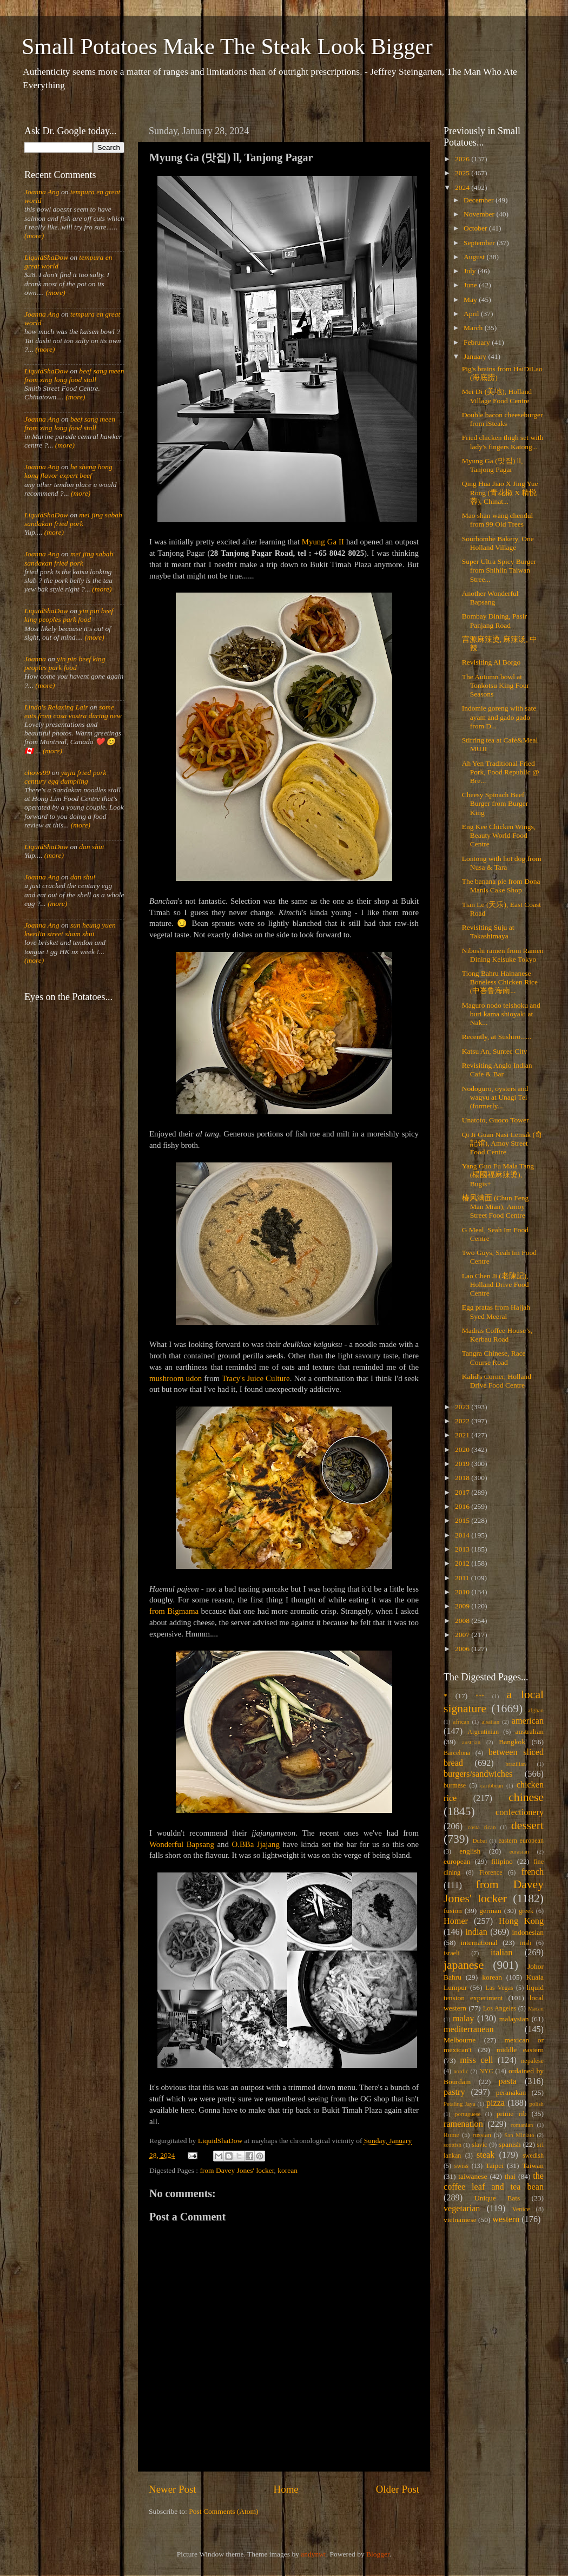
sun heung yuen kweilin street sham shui (70, 929)
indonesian (528, 1932)
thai (510, 2176)
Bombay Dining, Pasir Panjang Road (494, 620)
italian (501, 1952)
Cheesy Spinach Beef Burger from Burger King (495, 803)
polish (537, 2103)
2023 (463, 1407)
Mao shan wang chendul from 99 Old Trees (497, 519)
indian (476, 1932)
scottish (452, 2144)
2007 (463, 1635)
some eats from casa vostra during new (73, 711)
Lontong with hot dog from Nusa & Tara (501, 863)
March (474, 328)
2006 (463, 1649)
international (479, 1942)
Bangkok (512, 1742)
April (472, 314)
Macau (536, 2008)
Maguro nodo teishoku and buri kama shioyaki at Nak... (501, 1014)
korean (288, 2170)
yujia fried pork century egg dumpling (65, 776)
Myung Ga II (323, 541)
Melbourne (459, 2040)
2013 (463, 1549)
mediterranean (469, 2029)
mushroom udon (175, 1378)
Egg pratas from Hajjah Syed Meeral (496, 1311)
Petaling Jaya (459, 2103)
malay (463, 2018)
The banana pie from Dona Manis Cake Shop (501, 885)
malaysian (514, 2019)
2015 (463, 1520)
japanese (464, 1965)
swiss (461, 2166)
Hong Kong (521, 1921)
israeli (452, 1953)
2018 (463, 1478)
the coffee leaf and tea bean (494, 2181)
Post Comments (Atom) (223, 2511)
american (528, 1721)
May (471, 299)
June (471, 285)
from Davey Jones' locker (237, 2170)
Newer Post (172, 2489)
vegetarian (462, 2208)
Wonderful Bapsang (181, 1844)
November (480, 214)
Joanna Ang (42, 192)
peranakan (511, 2092)
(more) (34, 236)
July (471, 271)
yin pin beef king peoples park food (68, 615)
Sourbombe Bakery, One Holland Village (498, 543)
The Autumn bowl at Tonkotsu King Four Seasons (495, 685)
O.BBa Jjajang (255, 1844)
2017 (463, 1492)
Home (286, 2489)
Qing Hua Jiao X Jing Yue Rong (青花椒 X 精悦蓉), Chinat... (500, 492)
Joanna (35, 659)
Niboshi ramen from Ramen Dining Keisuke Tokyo (503, 955)
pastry (454, 2092)
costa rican (481, 1827)
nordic (460, 2071)
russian (481, 2135)
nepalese (532, 2061)
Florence (490, 1872)
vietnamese (460, 2220)
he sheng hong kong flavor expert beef (68, 471)
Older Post (397, 2489)
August (475, 257)
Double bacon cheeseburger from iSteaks (502, 419)
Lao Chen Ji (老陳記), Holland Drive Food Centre (495, 1284)
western (505, 2219)
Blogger (377, 2554)
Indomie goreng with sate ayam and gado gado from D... (499, 717)
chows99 (37, 772)
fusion (453, 1911)
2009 (463, 1606)
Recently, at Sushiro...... (496, 1037)
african (461, 1721)
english (469, 1851)
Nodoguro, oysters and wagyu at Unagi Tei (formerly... (495, 1097)
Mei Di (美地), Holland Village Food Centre (497, 395)
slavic (479, 2144)
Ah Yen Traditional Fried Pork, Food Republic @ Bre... (500, 772)
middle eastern (520, 2050)
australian (530, 1731)
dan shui (91, 847)
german (490, 1911)
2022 (463, 1421)
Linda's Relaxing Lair (56, 707)
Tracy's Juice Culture (256, 1378)
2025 (463, 173)
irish (526, 1943)
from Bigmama (174, 1611)
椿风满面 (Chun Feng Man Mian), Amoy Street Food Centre (495, 1206)
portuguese (467, 2114)
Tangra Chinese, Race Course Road (494, 1357)
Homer (456, 1921)
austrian (471, 1742)
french (532, 1872)
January (476, 356)
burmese (455, 1785)
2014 (463, 1535)
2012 (463, 1563)
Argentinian (483, 1732)
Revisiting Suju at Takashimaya (488, 931)
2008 (463, 1620)
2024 (463, 187)
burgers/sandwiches (478, 1774)
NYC (486, 2071)
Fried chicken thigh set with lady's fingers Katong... (503, 441)
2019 (463, 1464)
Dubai (480, 1840)
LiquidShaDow (46, 257)
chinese (526, 1797)
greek (526, 1911)
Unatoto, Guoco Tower (495, 1120)
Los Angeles (499, 2008)
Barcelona (457, 1753)
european (457, 1861)
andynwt (313, 2554)
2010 (463, 1592)
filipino (502, 1861)
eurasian (519, 1851)
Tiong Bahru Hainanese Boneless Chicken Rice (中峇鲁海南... (500, 982)
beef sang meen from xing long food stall (74, 375)
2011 (463, 1578)
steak (485, 2155)
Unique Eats (497, 2198)
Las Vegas (499, 1988)
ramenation (463, 2124)
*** (479, 1696)
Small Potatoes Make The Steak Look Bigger (227, 46)
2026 (463, 159)
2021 (463, 1435)
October (476, 228)
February (478, 342)
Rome (451, 2135)
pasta (508, 2081)
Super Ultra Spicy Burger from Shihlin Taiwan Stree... (499, 570)
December (480, 200)
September (480, 243)
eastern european (521, 1840)
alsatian (490, 1721)
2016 (463, 1506)
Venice (521, 2209)
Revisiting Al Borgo (491, 662)
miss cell (476, 2060)
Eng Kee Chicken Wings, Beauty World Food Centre (499, 835)
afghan (536, 1710)
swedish (533, 2155)
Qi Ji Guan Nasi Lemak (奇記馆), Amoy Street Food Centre (502, 1143)
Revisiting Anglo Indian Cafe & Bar (497, 1069)
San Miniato (519, 2135)
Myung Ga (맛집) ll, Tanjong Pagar (492, 465)
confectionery (520, 1812)
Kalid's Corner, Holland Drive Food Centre (496, 1380)
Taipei (495, 2165)
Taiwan (533, 2165)
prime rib (512, 2114)
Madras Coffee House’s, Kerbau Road (497, 1334)
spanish (510, 2144)
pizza (495, 2103)
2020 (463, 1449)
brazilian (515, 1763)
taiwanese (472, 2176)
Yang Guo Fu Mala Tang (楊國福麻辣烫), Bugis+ (498, 1174)
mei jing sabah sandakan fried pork (73, 519)
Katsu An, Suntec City (494, 1051)
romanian (522, 2124)
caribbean (491, 1785)
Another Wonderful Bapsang (490, 597)
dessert (527, 1825)
